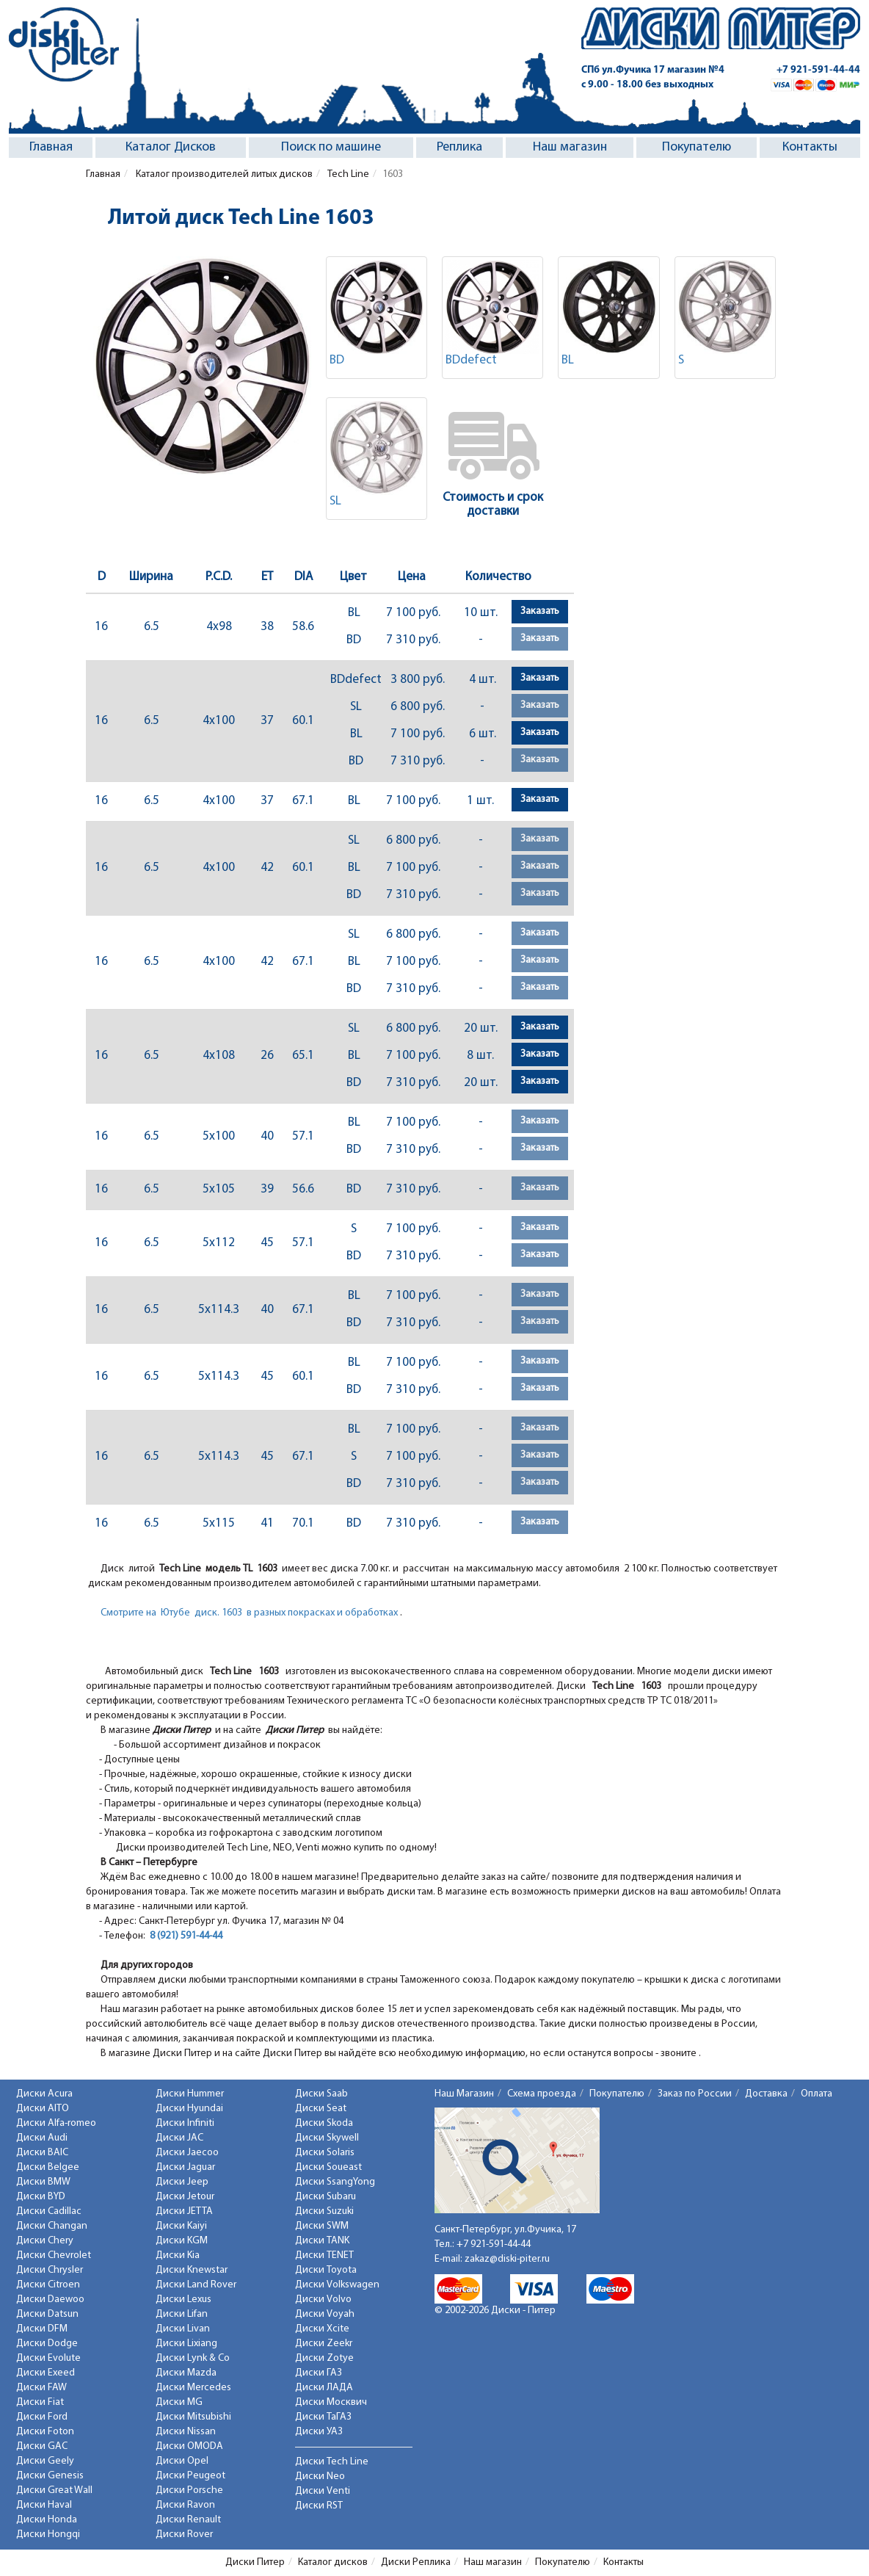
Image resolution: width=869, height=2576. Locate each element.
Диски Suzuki (324, 2211)
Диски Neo (320, 2476)
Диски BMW (43, 2182)
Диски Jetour (185, 2196)
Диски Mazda (186, 2372)
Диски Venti (322, 2491)
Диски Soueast (328, 2167)
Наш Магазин (464, 2093)
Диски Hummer (190, 2093)
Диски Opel (182, 2461)
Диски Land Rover (196, 2284)
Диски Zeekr (323, 2343)
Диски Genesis (50, 2475)
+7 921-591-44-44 (818, 70)
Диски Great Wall (54, 2490)
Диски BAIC (42, 2152)
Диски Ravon (185, 2505)
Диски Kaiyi (181, 2226)
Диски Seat (320, 2108)
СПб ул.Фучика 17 (652, 70)
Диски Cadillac (48, 2211)
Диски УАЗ (319, 2431)
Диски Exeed (45, 2372)
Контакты (809, 147)
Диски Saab (321, 2093)
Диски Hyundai (189, 2108)
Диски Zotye (324, 2358)
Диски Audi (42, 2137)
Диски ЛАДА (324, 2387)
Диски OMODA (189, 2446)
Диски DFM (42, 2328)
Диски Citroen (48, 2284)
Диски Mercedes (193, 2387)
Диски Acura (44, 2093)
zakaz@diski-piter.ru (507, 2259)
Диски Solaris (324, 2152)
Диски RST (319, 2505)
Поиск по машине (331, 147)
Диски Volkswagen (337, 2284)
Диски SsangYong (335, 2182)
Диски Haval (44, 2505)
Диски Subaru (325, 2196)
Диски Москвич (331, 2402)
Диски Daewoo (50, 2299)
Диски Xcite (322, 2328)
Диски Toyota (326, 2270)
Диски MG (179, 2402)
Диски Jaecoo (187, 2152)
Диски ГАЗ (318, 2372)
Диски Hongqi (48, 2534)
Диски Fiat (40, 2402)
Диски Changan (51, 2226)
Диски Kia (178, 2255)
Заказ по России (695, 2093)
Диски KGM (182, 2240)
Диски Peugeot (190, 2475)
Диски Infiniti (185, 2123)
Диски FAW (41, 2387)
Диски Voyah (324, 2314)
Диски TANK (322, 2240)
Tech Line (347, 174)
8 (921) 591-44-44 (186, 1936)
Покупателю (696, 147)
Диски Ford (42, 2417)
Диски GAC (42, 2446)
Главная (51, 147)
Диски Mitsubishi (193, 2417)
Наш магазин (570, 147)
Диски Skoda (324, 2123)
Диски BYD (40, 2196)
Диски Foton (45, 2431)
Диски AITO (42, 2108)
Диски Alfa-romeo (56, 2123)
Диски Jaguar (185, 2167)
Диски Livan (183, 2328)
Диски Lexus (183, 2299)
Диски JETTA (184, 2211)
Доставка (766, 2093)
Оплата (816, 2093)
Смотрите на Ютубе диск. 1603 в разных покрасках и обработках (249, 1612)
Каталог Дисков (171, 147)
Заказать (539, 611)
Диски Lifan (182, 2314)
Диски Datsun (47, 2314)
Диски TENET (324, 2255)
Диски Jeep (182, 2182)
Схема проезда (541, 2093)
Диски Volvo (323, 2299)
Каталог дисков (333, 2562)
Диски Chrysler (49, 2270)
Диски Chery (44, 2240)
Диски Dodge (47, 2343)
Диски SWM (322, 2226)
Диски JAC (179, 2137)
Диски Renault (188, 2519)
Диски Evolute (48, 2358)
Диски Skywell (327, 2137)
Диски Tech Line (331, 2461)
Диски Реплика (416, 2562)
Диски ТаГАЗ (323, 2417)
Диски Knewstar (192, 2270)
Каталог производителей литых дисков (223, 174)
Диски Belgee (47, 2167)
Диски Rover (184, 2534)
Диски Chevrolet (53, 2255)
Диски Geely (45, 2461)
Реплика (459, 147)
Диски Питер (255, 2562)
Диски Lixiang (186, 2343)
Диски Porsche (189, 2490)
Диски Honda (46, 2519)
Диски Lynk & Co (193, 2358)
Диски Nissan (186, 2431)
